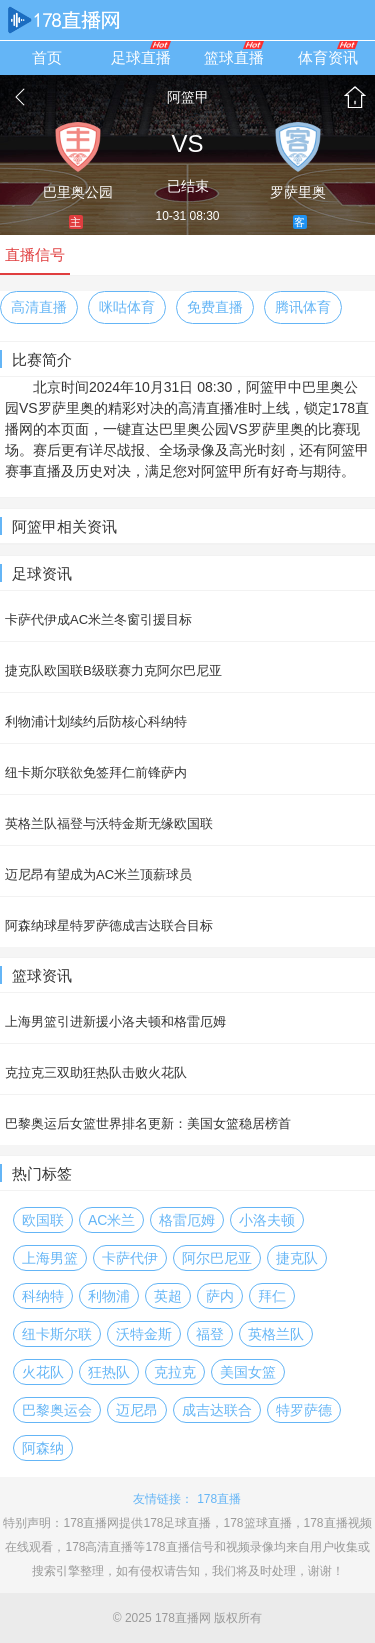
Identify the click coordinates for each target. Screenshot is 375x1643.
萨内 (220, 1296)
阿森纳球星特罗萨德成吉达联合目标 (109, 925)
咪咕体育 (127, 307)
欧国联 (43, 1220)
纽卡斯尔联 (57, 1334)
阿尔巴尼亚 (217, 1258)
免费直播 (215, 307)
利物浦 (109, 1296)
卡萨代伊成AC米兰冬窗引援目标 (98, 619)
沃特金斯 (144, 1334)
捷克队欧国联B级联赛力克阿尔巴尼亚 (113, 670)
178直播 (219, 1499)
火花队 (43, 1372)
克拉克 (175, 1372)
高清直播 (39, 307)
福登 (210, 1334)
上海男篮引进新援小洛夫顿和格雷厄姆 (115, 1021)
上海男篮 (50, 1258)
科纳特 (43, 1296)
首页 (355, 97)
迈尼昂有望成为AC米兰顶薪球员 (98, 874)
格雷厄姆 (187, 1220)
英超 (168, 1296)
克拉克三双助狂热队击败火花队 (96, 1072)
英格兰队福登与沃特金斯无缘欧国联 (109, 823)
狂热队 (109, 1372)
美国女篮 (248, 1372)
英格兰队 (276, 1334)
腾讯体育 (303, 307)
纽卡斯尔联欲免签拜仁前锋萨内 (96, 772)
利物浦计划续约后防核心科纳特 (96, 721)
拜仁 (272, 1296)
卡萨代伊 (130, 1258)
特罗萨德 (304, 1410)
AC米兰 (111, 1220)
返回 (20, 97)
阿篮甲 (188, 97)
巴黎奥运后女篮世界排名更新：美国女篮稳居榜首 (148, 1123)
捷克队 (297, 1258)
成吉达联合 (217, 1410)
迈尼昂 (137, 1410)
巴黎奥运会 (57, 1410)
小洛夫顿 (267, 1220)
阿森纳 (43, 1448)
